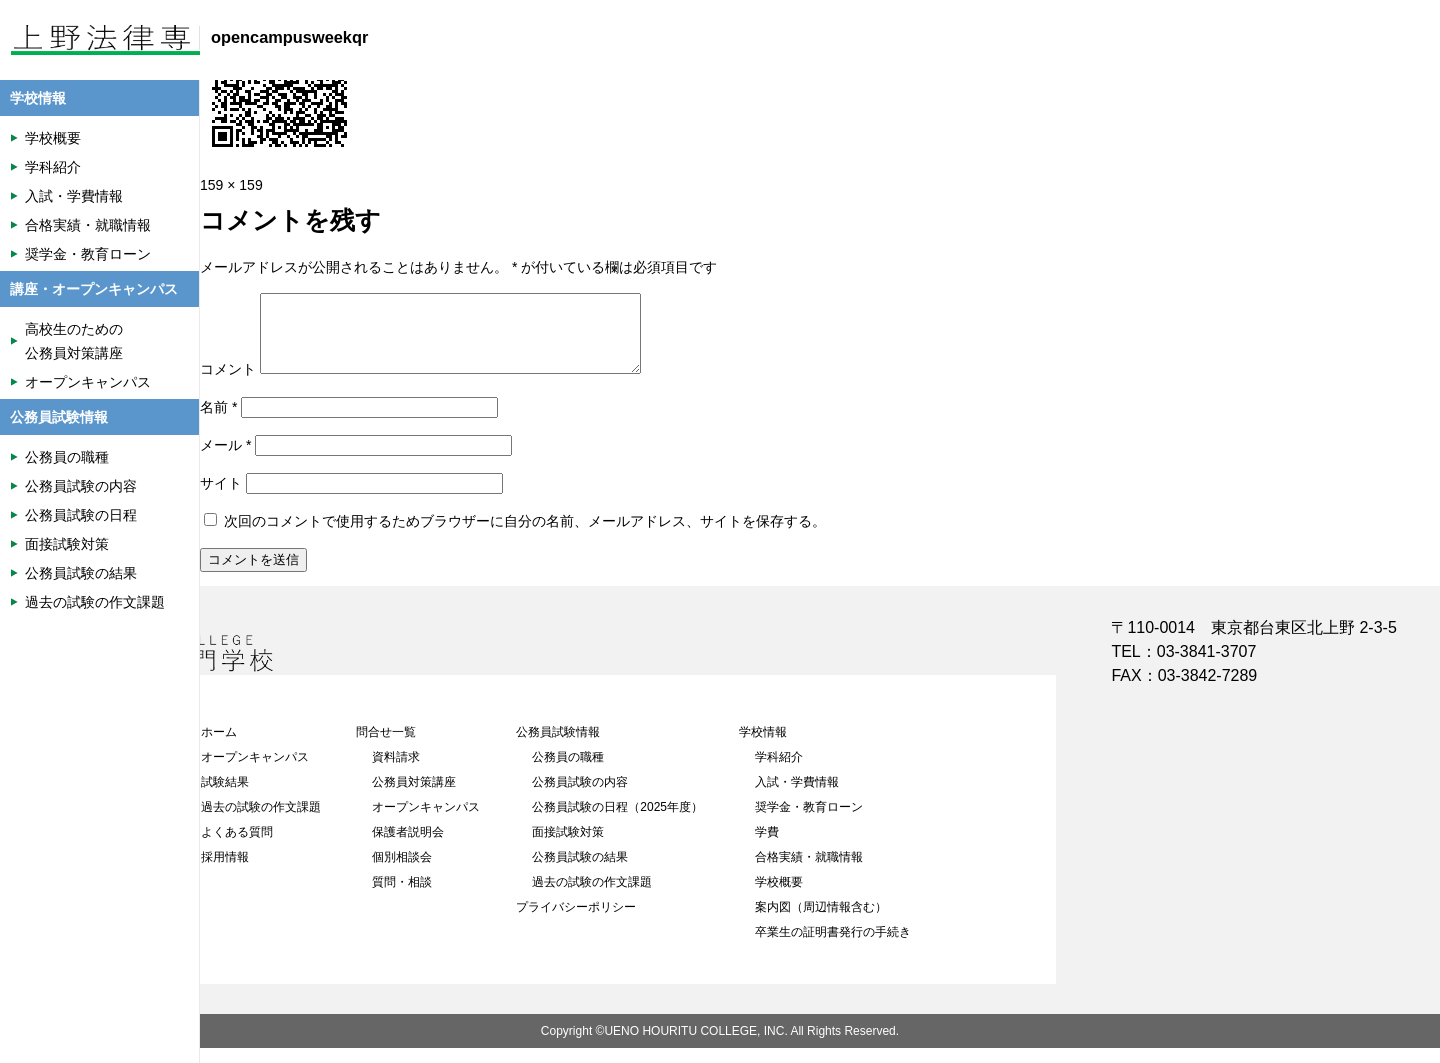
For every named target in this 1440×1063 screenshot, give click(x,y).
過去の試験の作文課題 (261, 822)
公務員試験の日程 (81, 515)
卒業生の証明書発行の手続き (833, 947)
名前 (218, 422)
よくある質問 (237, 847)
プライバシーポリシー (576, 922)
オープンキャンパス (255, 772)
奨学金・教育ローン (809, 822)
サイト (221, 498)
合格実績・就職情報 (809, 872)
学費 (767, 847)
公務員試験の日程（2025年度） (617, 822)
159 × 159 (231, 185)
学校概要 (779, 897)
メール (225, 460)
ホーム (219, 747)
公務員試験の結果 (580, 872)
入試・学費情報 (797, 797)
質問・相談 (402, 897)
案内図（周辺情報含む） (821, 922)
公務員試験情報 (558, 747)
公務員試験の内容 (580, 797)
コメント (228, 384)
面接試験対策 (568, 847)
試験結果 (225, 797)
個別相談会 (402, 872)
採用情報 (225, 872)
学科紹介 (779, 772)
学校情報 (763, 747)
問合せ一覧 (386, 747)
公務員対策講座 (414, 797)
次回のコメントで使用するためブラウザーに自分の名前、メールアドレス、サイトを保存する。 (525, 536)
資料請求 (396, 772)
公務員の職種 (568, 772)
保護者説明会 (408, 847)
